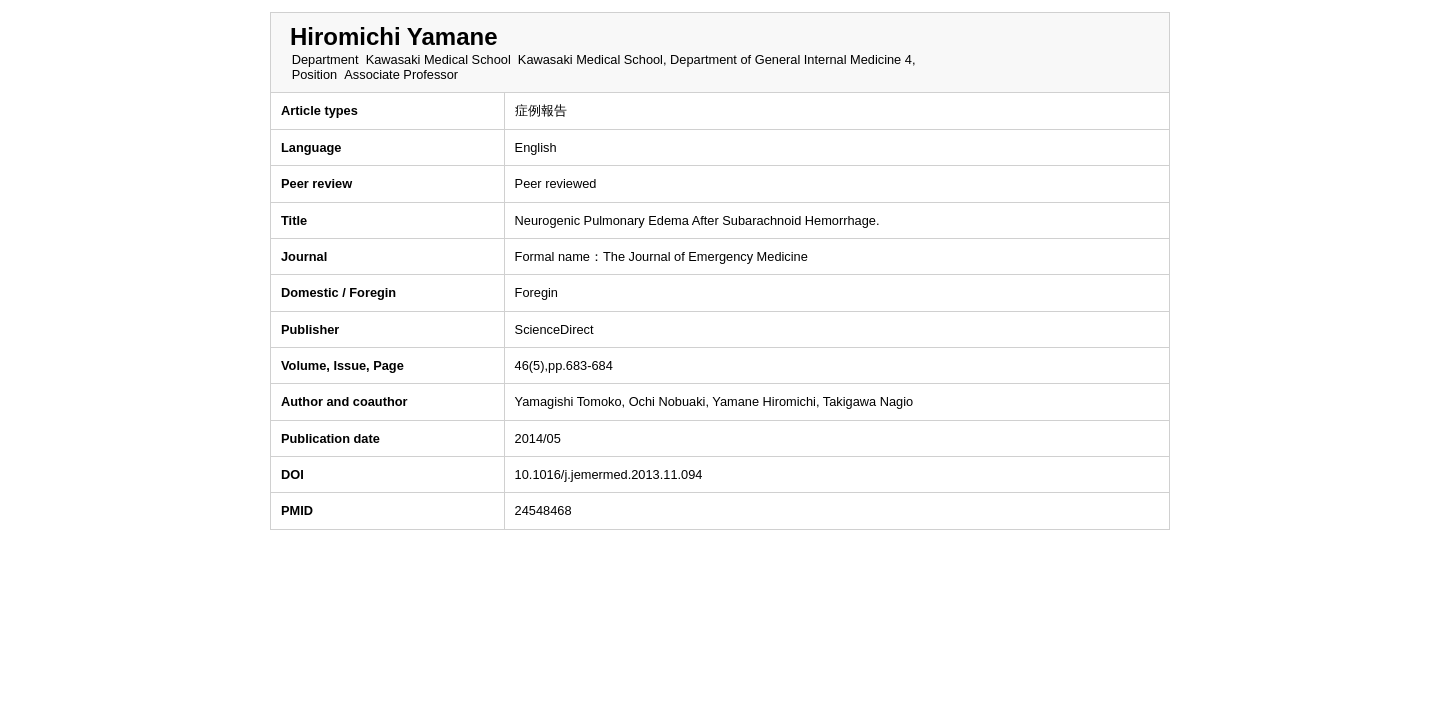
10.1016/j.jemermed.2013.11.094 (609, 474)
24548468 (543, 510)
